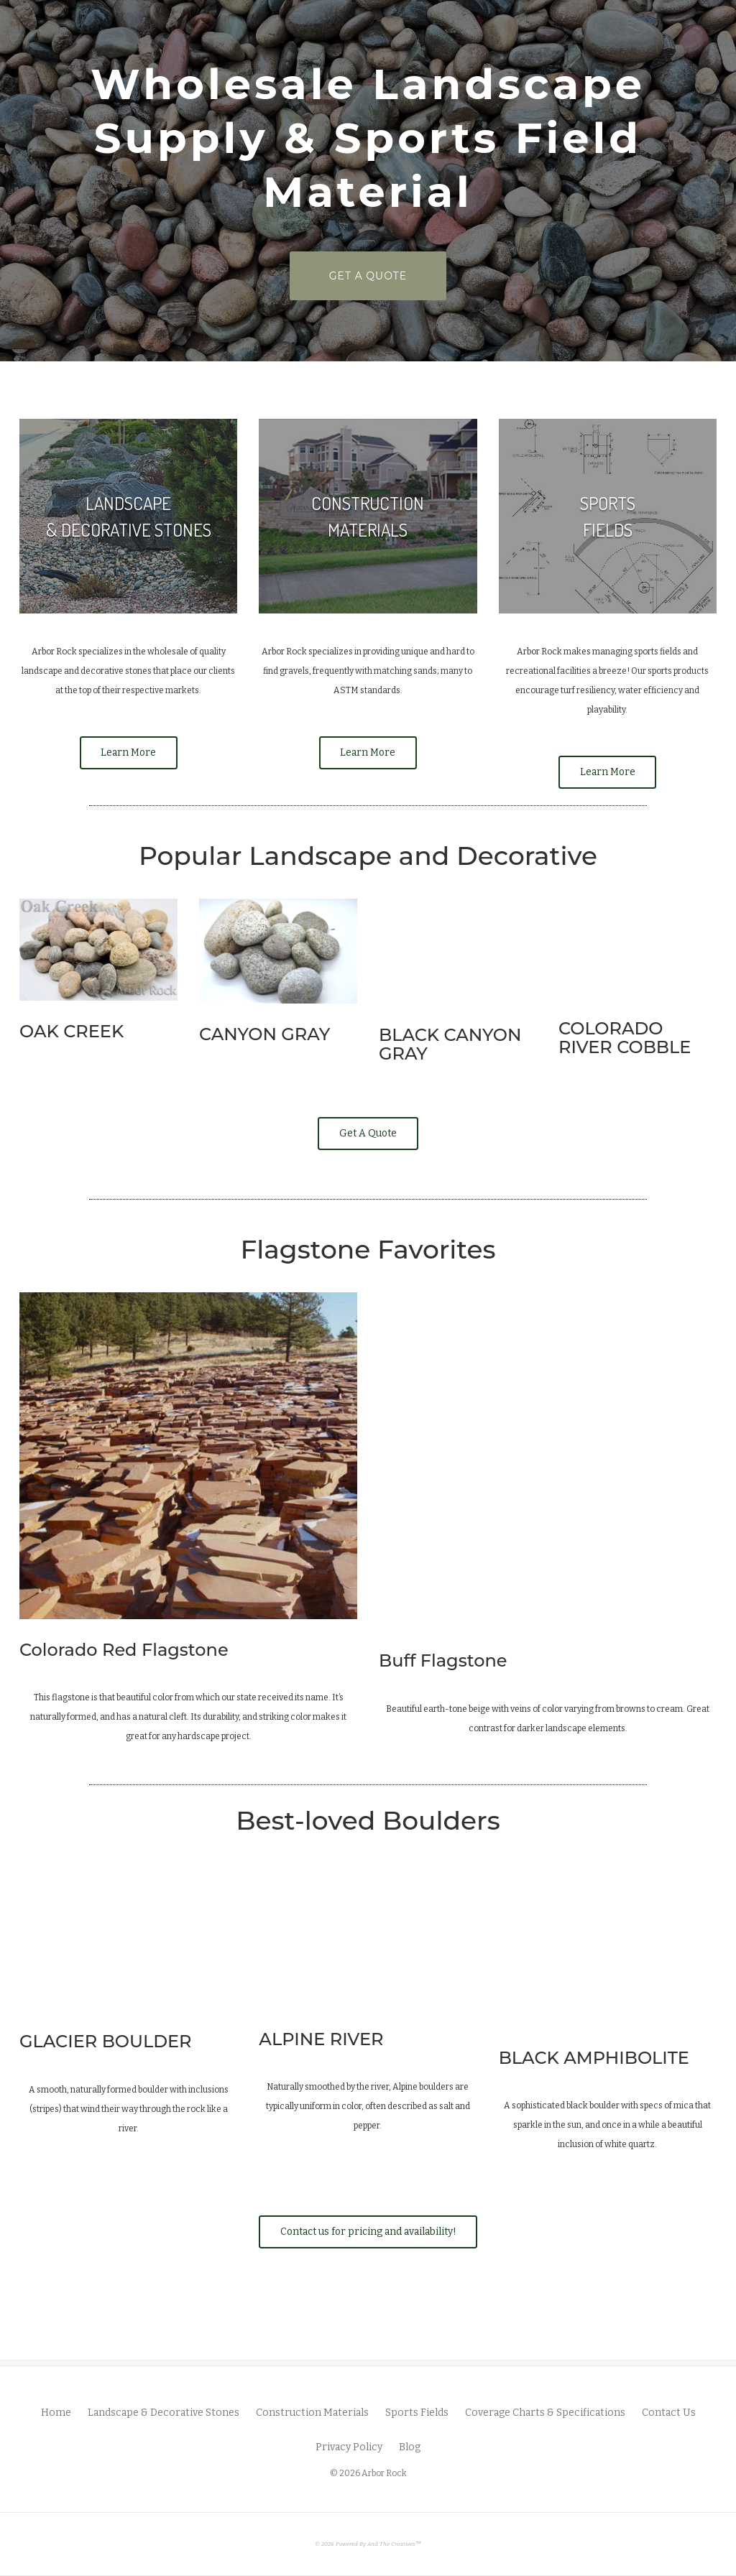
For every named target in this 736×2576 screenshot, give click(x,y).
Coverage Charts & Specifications (545, 2407)
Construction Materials (312, 2407)
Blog (409, 2442)
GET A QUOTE (387, 275)
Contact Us (669, 2407)
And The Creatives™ (394, 2539)
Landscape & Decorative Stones (163, 2407)
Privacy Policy (349, 2442)
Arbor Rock (384, 2468)
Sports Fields (416, 2407)
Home (56, 2407)
